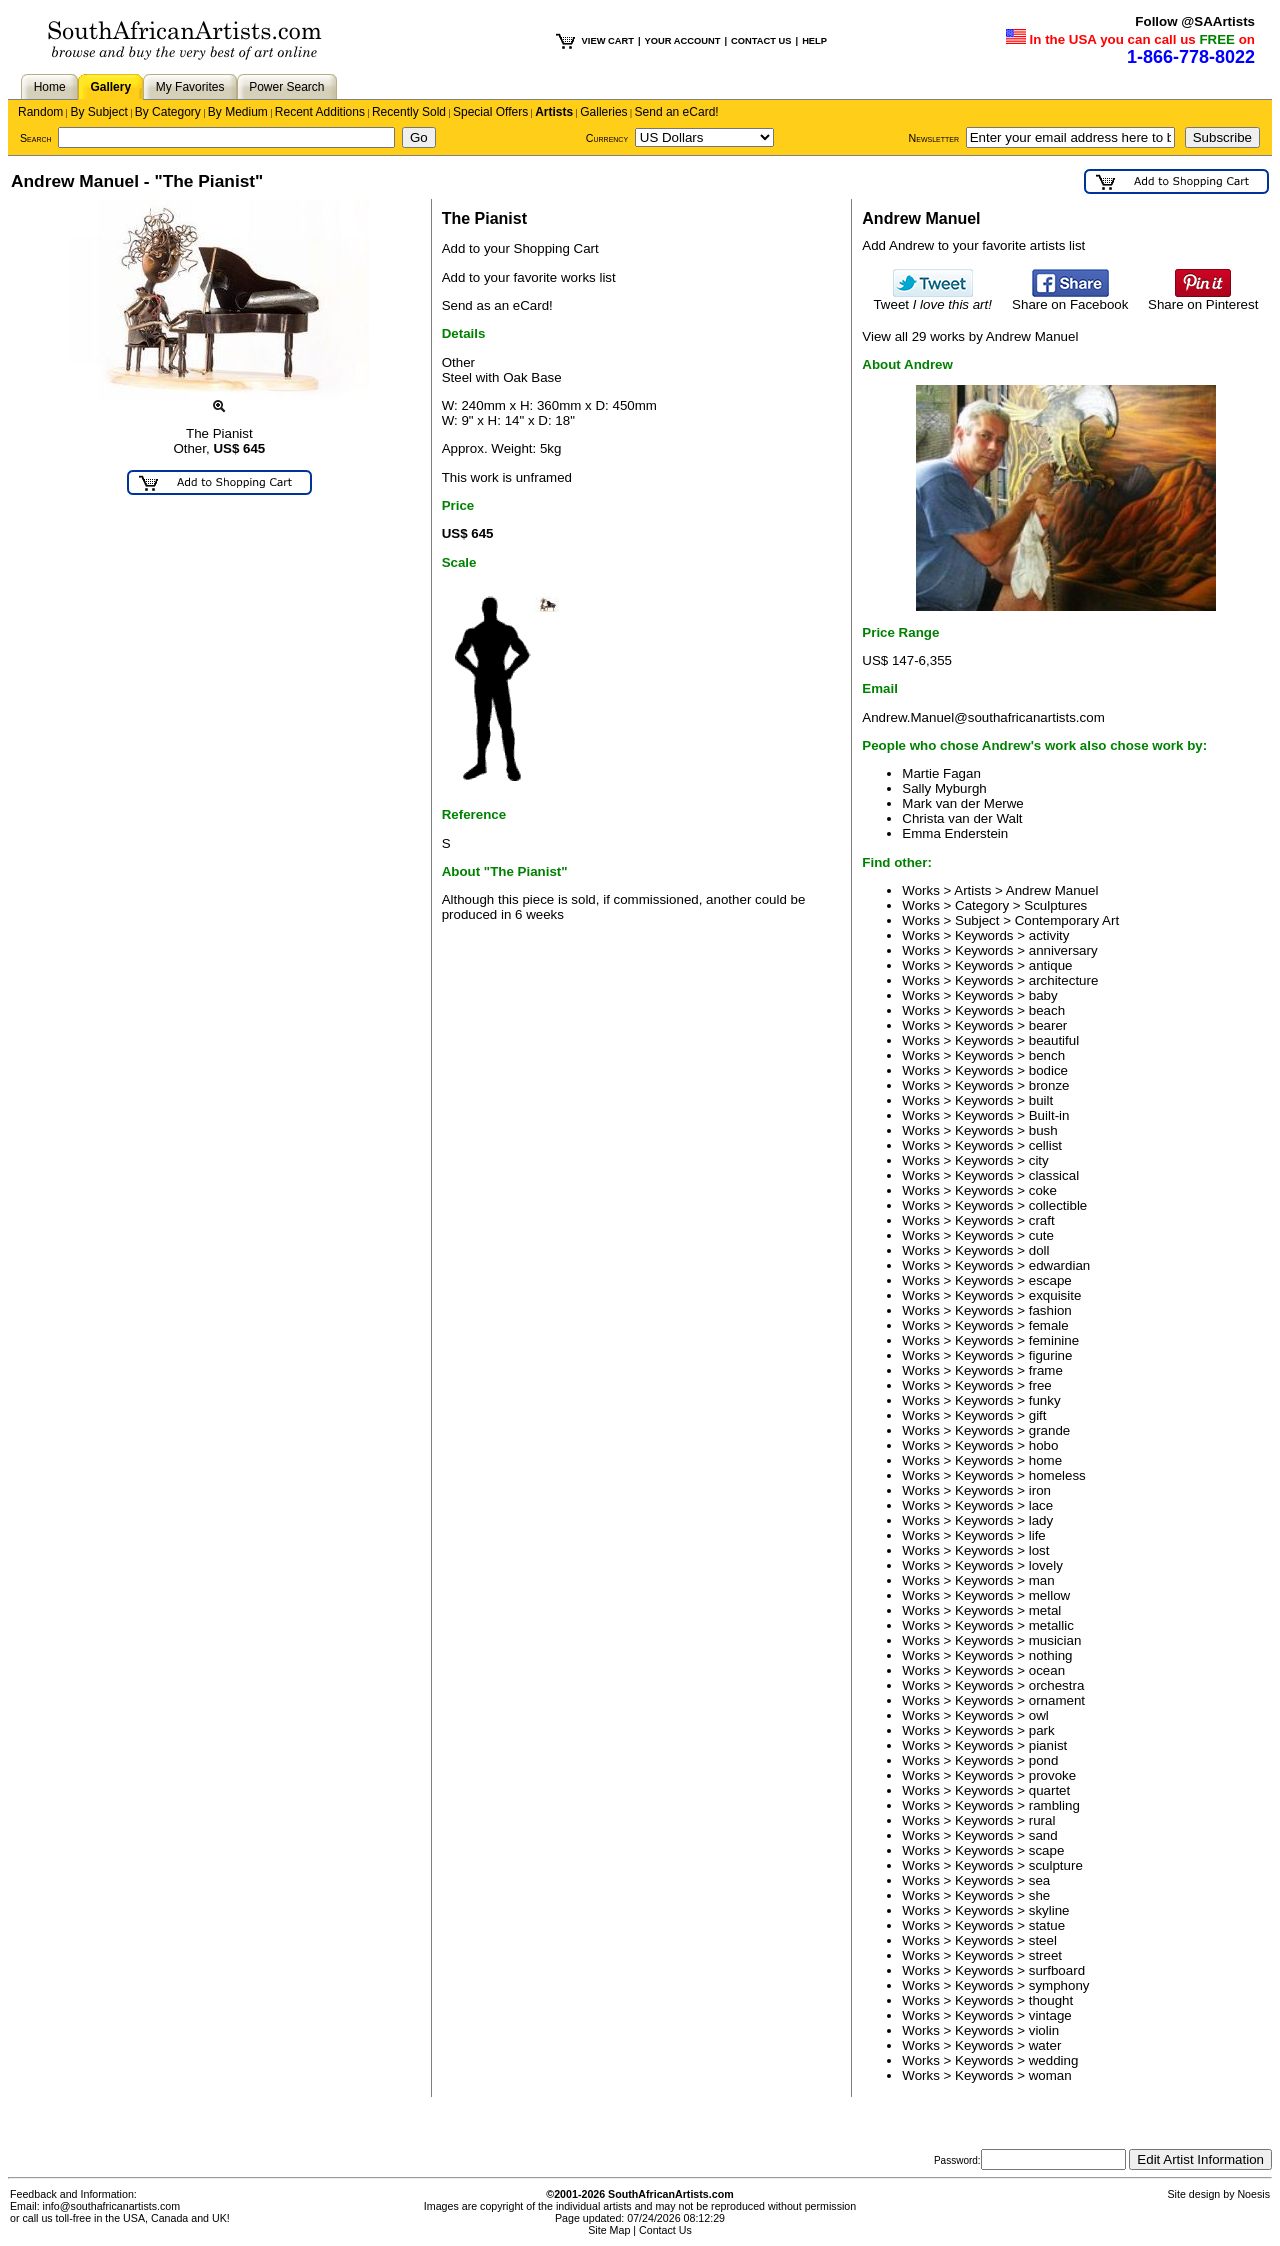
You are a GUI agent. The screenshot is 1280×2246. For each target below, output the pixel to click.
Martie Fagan (941, 773)
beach (1047, 1010)
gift (1038, 1415)
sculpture (1056, 1865)
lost (1039, 1550)
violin (1044, 2030)
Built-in (1049, 1115)
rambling (1054, 1805)
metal (1045, 1610)
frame (1046, 1370)
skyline (1049, 1910)
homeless (1057, 1475)
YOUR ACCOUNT (683, 41)
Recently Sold (409, 112)
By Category (168, 112)
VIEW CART (608, 41)
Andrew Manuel (1052, 890)
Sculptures (1055, 905)
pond (1044, 1760)
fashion (1050, 1310)
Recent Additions (320, 112)
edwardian (1060, 1265)
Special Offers (490, 112)
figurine (1051, 1355)
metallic (1051, 1625)
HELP (814, 41)
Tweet (932, 298)
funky (1045, 1400)
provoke (1052, 1775)
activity (1049, 935)
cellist (1045, 1145)
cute (1041, 1235)
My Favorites (190, 87)
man (1042, 1580)
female (1049, 1325)
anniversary (1063, 950)
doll (1039, 1250)
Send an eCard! (677, 112)
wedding (1054, 2060)
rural (1042, 1820)
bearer (1048, 1025)
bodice (1048, 1070)
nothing (1051, 1655)
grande (1050, 1430)
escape (1050, 1280)
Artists (554, 112)
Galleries (603, 112)
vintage (1050, 2015)
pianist (1048, 1745)
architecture (1064, 980)
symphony (1059, 1985)
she (1040, 1895)
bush (1043, 1130)
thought (1051, 2000)
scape (1047, 1850)
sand (1043, 1835)
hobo (1044, 1445)
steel (1043, 1940)
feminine (1054, 1340)
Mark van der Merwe (962, 803)
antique (1051, 965)
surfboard (1057, 1970)
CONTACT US (761, 41)
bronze (1049, 1085)
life (1037, 1535)
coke (1043, 1190)
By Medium (238, 112)
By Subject (98, 112)
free (1040, 1385)
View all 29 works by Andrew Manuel (970, 336)
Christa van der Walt (962, 818)
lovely (1046, 1565)
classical (1054, 1175)
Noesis (1253, 2194)
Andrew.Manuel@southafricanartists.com (983, 717)
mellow (1049, 1595)
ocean (1047, 1670)
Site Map (609, 2230)
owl (1039, 1715)
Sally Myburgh (944, 788)
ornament (1057, 1700)
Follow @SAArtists (1195, 21)
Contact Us (665, 2230)
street (1045, 1955)
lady (1041, 1520)
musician (1055, 1640)
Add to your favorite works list (529, 277)
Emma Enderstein (955, 833)
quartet (1050, 1790)
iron (1040, 1490)
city (1039, 1160)
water (1045, 2045)
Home (50, 87)
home (1045, 1460)
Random (40, 112)
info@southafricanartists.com (112, 2206)
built (1041, 1100)
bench (1047, 1055)
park (1042, 1730)
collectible (1058, 1205)
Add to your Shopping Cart (520, 248)
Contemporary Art (1067, 920)
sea (1040, 1880)
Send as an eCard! (497, 305)
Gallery (110, 87)
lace (1041, 1505)
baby (1043, 995)
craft (1042, 1220)
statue (1047, 1925)
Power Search (286, 87)
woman (1050, 2075)
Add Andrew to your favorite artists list (973, 245)
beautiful (1054, 1040)
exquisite (1055, 1295)
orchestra (1057, 1685)
